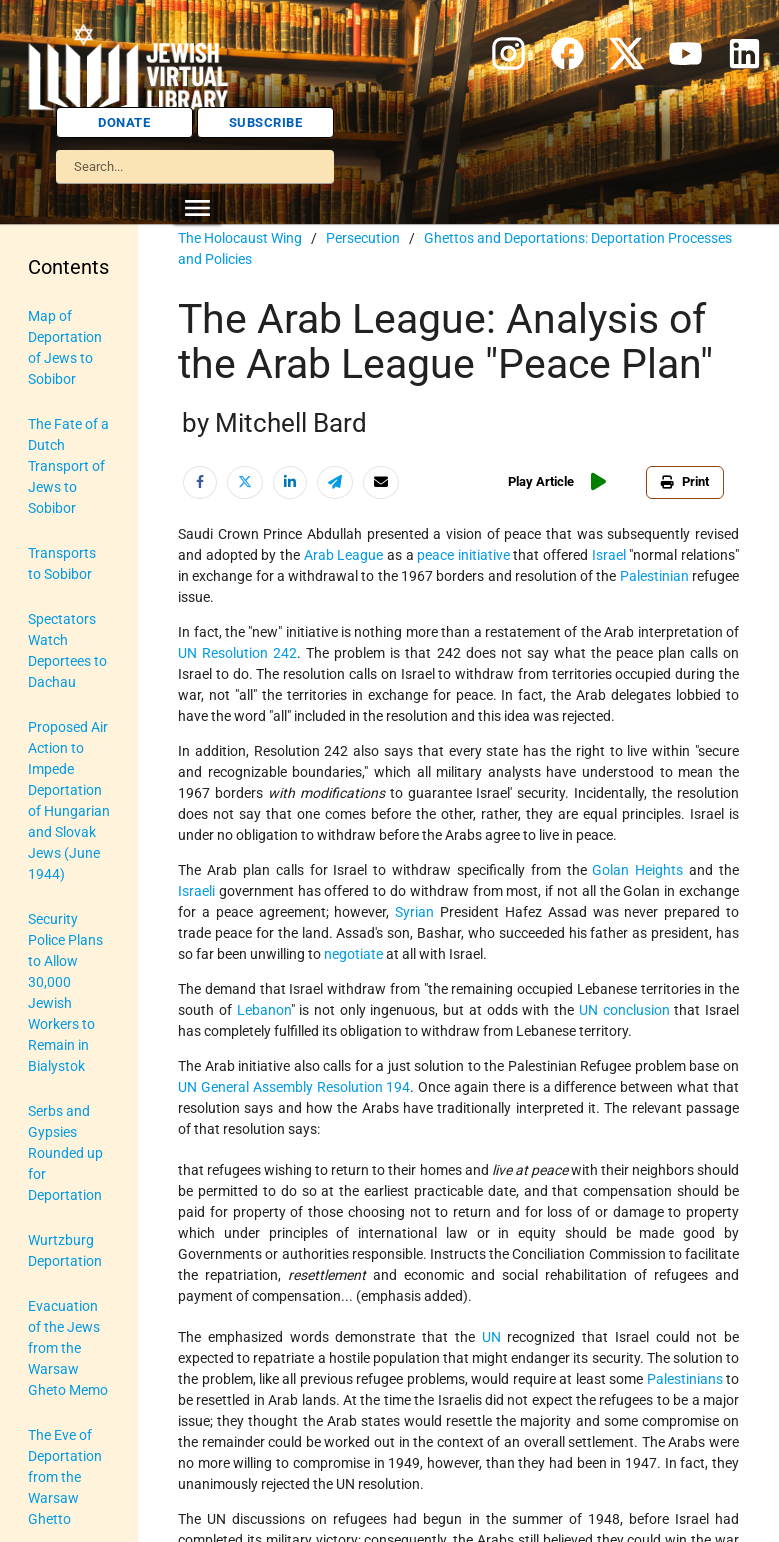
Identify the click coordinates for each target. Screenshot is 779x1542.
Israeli (196, 891)
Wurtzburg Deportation (65, 1250)
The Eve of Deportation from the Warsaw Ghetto (65, 1477)
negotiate (353, 954)
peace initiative (463, 555)
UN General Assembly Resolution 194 (294, 1087)
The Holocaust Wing (240, 238)
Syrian (414, 912)
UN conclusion (624, 1010)
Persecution (363, 238)
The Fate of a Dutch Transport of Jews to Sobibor (68, 466)
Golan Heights (637, 870)
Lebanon (264, 1010)
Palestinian (654, 576)
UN (491, 1337)
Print (685, 481)
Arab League (344, 555)
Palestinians (685, 1379)
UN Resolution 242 (237, 653)
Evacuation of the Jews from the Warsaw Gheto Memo (68, 1348)
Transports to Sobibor (62, 563)
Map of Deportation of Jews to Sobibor (65, 347)
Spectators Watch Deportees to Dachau (67, 650)
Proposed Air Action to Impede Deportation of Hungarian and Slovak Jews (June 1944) (69, 800)
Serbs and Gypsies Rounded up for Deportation (65, 1153)
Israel (609, 555)
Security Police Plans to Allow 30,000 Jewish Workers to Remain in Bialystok (65, 992)
